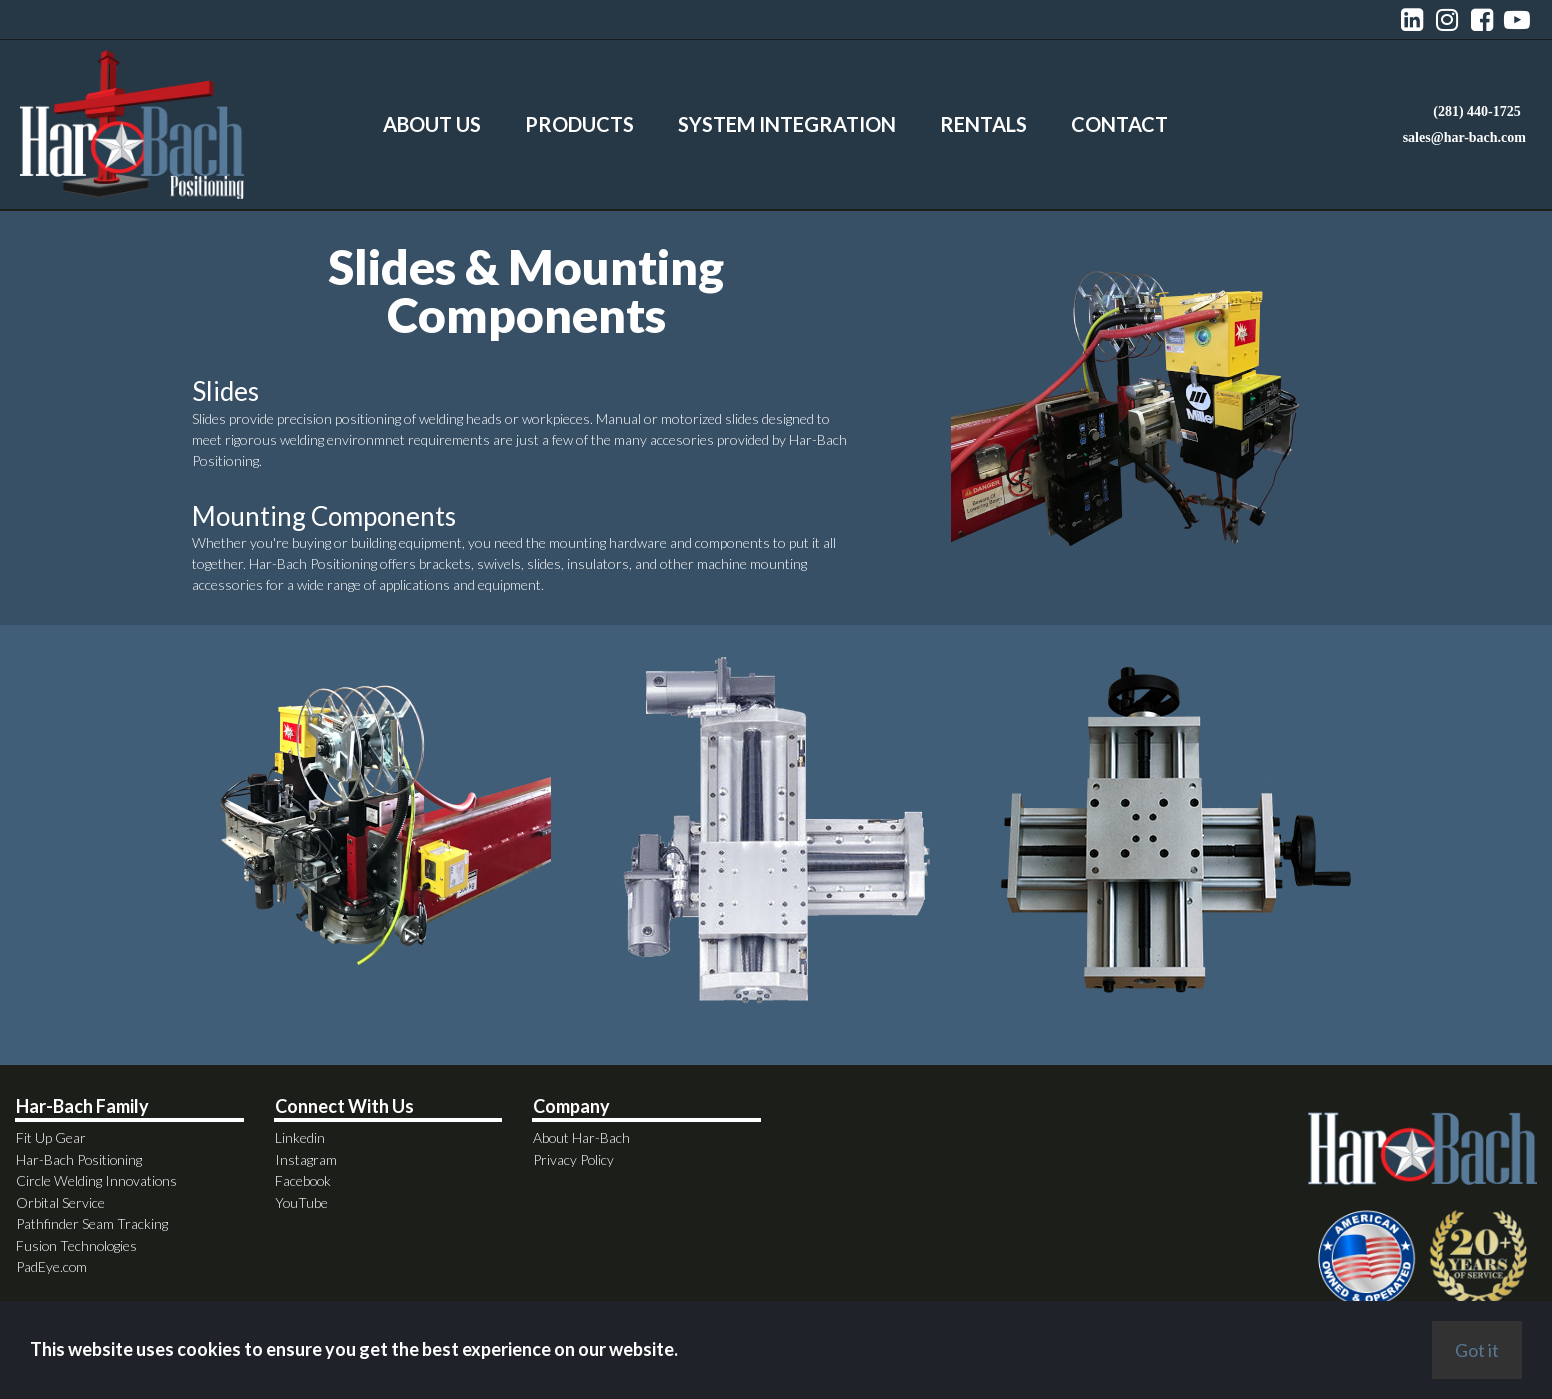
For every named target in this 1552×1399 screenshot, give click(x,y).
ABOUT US (432, 124)
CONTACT (1119, 124)
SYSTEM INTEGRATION (787, 124)
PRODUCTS (579, 124)
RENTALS (983, 124)
